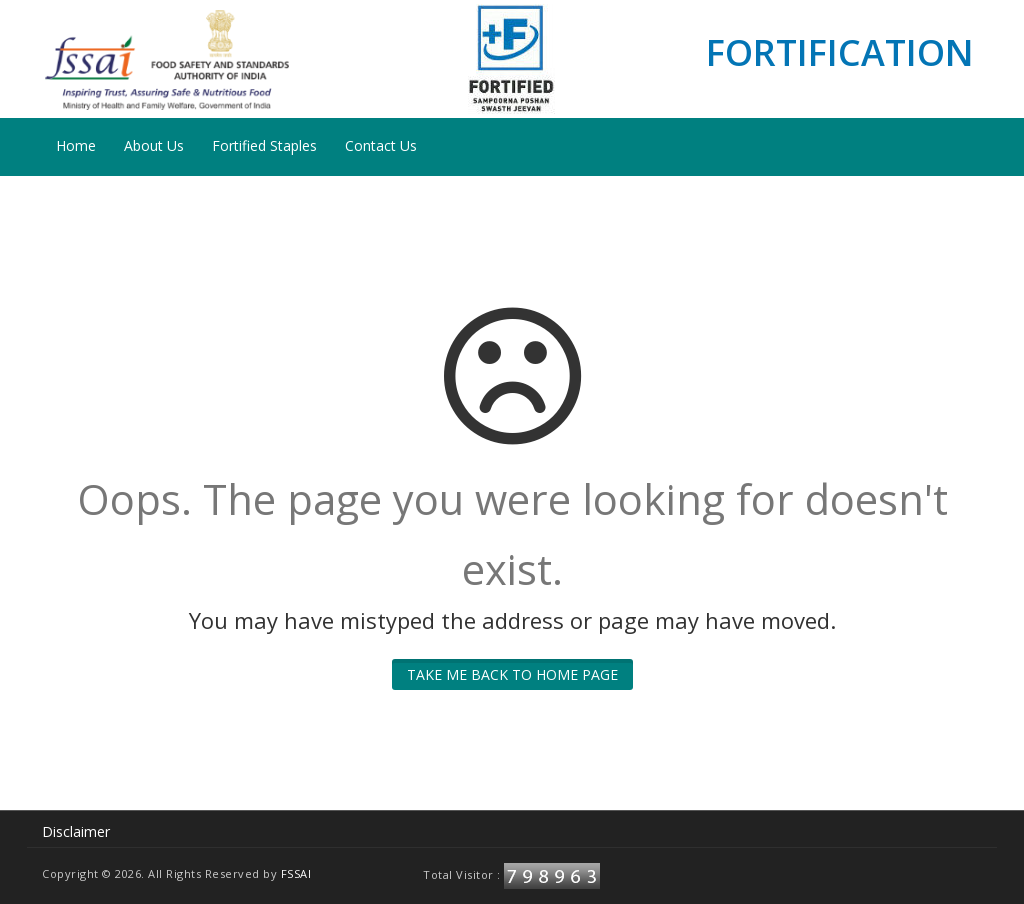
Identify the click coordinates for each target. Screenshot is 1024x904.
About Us (154, 145)
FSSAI (296, 873)
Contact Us (381, 145)
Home (76, 145)
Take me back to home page (512, 674)
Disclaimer (76, 831)
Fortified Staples (264, 145)
